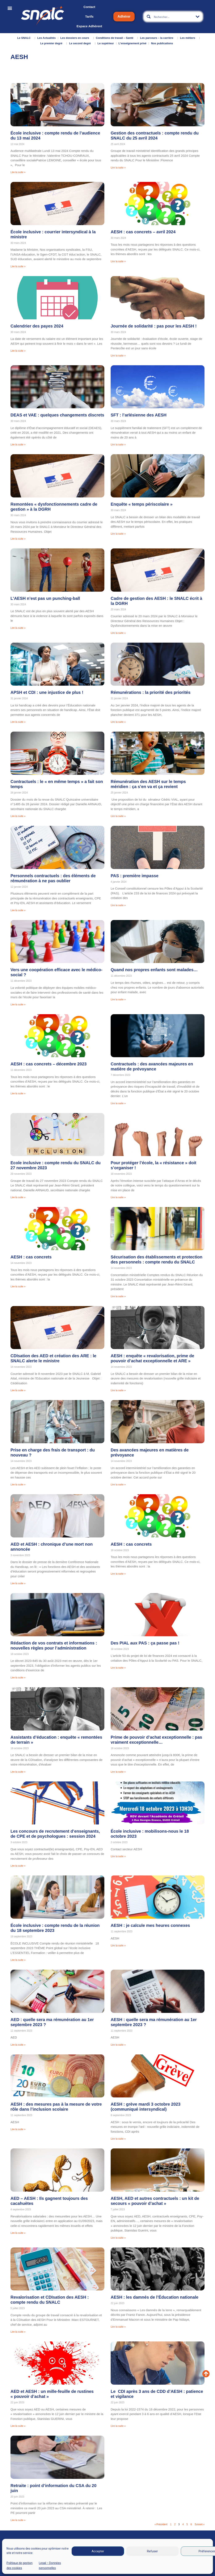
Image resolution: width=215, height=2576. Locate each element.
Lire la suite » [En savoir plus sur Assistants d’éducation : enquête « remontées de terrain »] (17, 1771)
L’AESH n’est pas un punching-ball (45, 598)
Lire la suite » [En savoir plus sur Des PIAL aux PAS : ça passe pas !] (118, 1667)
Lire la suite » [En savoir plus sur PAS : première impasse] (118, 905)
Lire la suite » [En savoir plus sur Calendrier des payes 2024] (17, 350)
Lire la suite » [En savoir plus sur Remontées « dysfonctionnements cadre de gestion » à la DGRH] (17, 538)
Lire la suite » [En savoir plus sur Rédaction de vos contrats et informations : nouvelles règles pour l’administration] (17, 1677)
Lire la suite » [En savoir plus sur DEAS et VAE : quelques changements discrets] (17, 444)
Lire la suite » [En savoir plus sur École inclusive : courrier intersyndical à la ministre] (17, 266)
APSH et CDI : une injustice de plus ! (46, 692)
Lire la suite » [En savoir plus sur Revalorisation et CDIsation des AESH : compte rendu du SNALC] (17, 2331)
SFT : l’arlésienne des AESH (138, 415)
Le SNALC (25, 38)
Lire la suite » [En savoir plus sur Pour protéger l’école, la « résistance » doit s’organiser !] (118, 1197)
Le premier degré (52, 43)
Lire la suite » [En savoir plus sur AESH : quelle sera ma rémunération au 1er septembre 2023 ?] (118, 2044)
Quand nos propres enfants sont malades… (154, 969)
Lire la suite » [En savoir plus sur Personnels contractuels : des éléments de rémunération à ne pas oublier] (17, 910)
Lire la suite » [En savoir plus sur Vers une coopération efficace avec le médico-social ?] (17, 1004)
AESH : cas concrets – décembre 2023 (48, 1064)
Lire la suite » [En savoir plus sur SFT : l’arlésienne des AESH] (118, 444)
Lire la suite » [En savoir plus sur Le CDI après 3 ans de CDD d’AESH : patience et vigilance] (118, 2426)
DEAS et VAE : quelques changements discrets (57, 415)
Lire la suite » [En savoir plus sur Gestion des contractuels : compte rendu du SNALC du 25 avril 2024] (118, 167)
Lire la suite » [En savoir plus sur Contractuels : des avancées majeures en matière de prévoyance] (118, 1103)
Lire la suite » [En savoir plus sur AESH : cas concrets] (17, 1286)
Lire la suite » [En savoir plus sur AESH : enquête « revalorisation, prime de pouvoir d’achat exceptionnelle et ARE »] (118, 1390)
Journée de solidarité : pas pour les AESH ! (154, 326)
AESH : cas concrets (31, 1257)
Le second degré (81, 43)
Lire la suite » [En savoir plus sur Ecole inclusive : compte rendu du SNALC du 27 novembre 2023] (17, 1197)
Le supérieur (105, 43)
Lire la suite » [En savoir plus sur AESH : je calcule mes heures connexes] (118, 1945)
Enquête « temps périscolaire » (142, 504)
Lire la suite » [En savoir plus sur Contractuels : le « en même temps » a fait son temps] (17, 816)
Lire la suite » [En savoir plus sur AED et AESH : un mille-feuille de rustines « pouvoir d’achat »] (17, 2426)
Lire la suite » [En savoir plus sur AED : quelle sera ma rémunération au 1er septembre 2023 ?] (17, 2044)
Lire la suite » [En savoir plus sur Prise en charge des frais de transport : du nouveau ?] (17, 1484)
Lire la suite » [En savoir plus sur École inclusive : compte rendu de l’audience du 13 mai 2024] (17, 172)
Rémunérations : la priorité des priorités (150, 692)
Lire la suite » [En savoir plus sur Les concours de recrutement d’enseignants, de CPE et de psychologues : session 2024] (17, 1865)
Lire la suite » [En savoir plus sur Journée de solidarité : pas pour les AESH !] (118, 355)
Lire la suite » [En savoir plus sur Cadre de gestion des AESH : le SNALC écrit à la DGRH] (118, 633)
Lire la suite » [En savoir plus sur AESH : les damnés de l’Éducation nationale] (118, 2326)
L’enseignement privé (132, 43)
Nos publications (163, 43)
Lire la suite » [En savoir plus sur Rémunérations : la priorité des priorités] (118, 721)
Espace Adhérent (89, 26)
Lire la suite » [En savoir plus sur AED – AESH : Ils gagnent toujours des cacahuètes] (17, 2232)
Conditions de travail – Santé (115, 38)
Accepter (98, 2551)
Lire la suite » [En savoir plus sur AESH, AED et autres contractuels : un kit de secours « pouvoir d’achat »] (118, 2237)
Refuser (152, 2551)
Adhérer (124, 16)
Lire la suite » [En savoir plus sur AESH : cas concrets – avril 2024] (118, 261)
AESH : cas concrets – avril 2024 (143, 232)
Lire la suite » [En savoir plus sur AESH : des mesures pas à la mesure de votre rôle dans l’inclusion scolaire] (17, 2129)
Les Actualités (46, 37)
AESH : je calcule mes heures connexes (150, 1925)
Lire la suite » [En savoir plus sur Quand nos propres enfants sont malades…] (118, 999)
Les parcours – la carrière (157, 38)
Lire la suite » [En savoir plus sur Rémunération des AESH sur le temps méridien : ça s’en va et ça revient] (118, 816)
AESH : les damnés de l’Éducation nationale (154, 2297)
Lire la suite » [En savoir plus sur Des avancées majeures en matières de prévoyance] (118, 1484)
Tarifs (89, 16)
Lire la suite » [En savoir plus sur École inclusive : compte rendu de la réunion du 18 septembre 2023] (17, 1960)
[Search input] (173, 16)
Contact (89, 7)
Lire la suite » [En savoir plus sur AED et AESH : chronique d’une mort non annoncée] (17, 1583)
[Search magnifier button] (149, 17)
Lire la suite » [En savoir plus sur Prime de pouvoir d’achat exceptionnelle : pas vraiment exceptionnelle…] (118, 1771)
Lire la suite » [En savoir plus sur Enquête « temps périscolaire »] (118, 533)
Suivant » (200, 2524)
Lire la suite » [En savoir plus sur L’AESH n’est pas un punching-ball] (17, 627)
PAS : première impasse (135, 875)
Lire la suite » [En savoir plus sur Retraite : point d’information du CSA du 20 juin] (17, 2520)
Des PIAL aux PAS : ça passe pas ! (145, 1643)
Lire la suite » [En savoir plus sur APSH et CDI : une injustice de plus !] (17, 721)
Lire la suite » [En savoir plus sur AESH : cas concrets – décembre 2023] (17, 1093)
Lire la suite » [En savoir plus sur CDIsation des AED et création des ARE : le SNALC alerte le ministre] (17, 1390)
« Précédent (161, 2524)
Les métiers (188, 38)
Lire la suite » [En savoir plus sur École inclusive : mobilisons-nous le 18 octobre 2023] (118, 1856)
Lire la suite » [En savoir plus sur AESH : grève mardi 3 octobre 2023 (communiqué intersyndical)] (118, 2138)
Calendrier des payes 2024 (36, 326)
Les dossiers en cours (75, 38)
